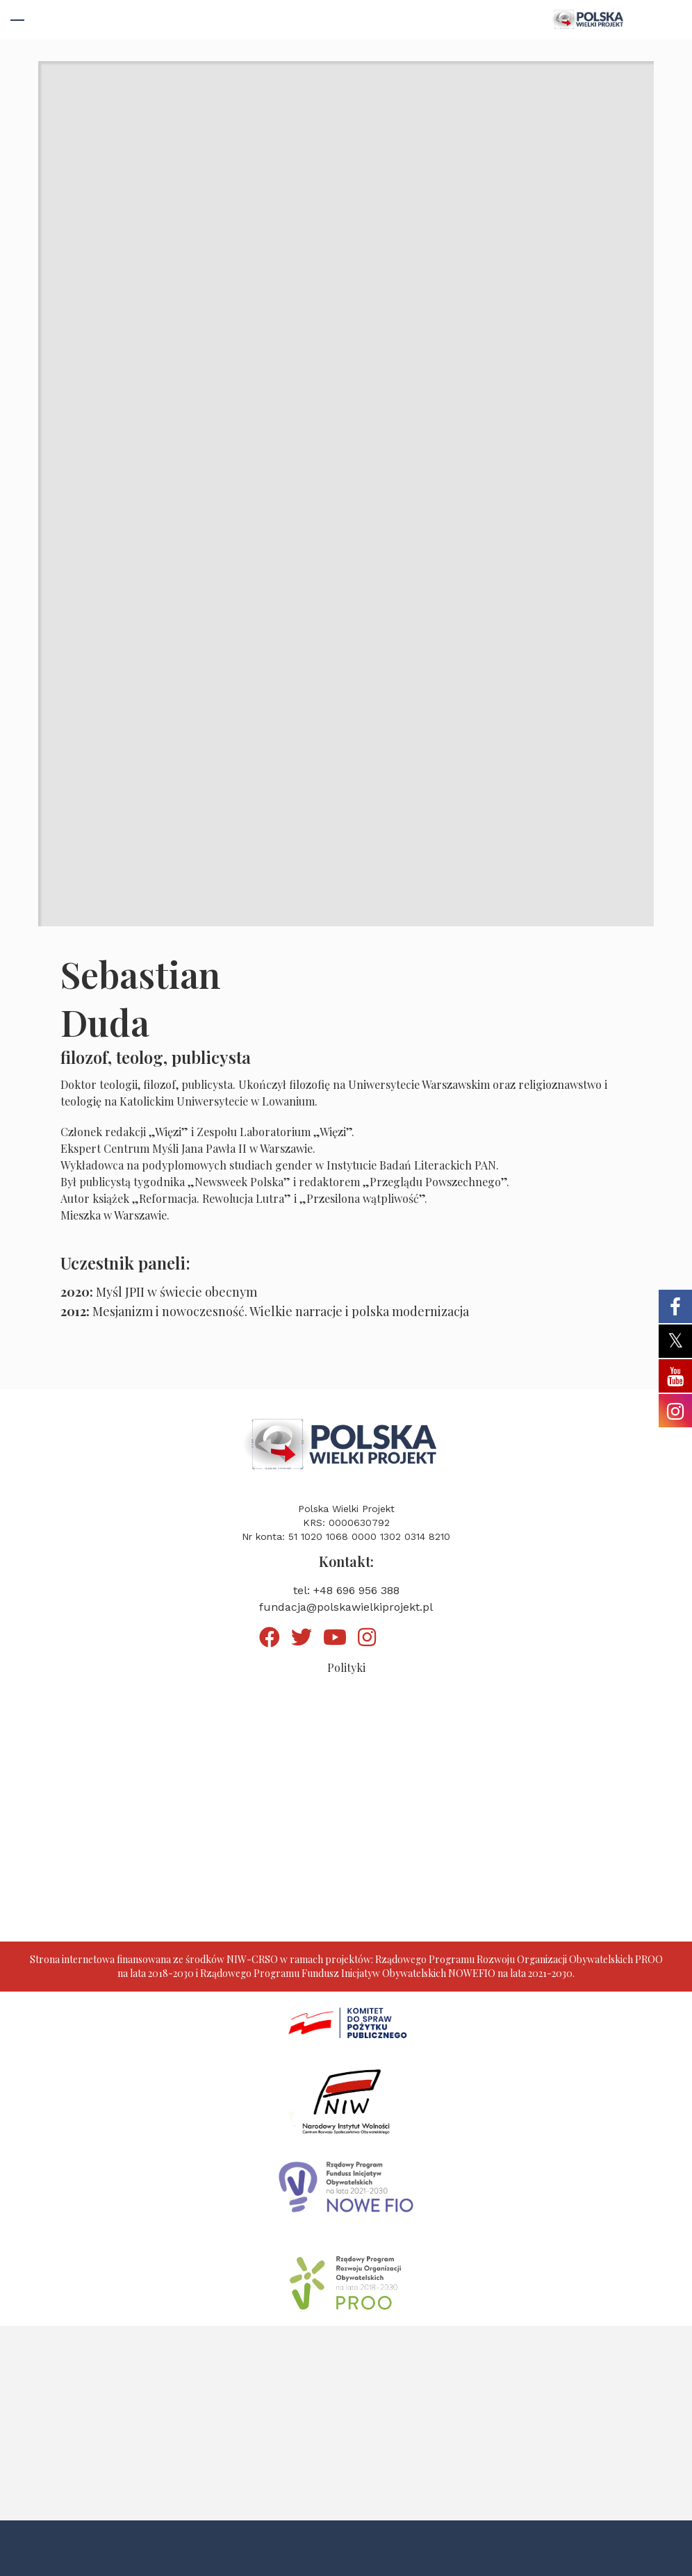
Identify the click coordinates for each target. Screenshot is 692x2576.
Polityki (346, 1667)
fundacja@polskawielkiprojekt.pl (346, 1607)
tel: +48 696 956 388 (346, 1590)
